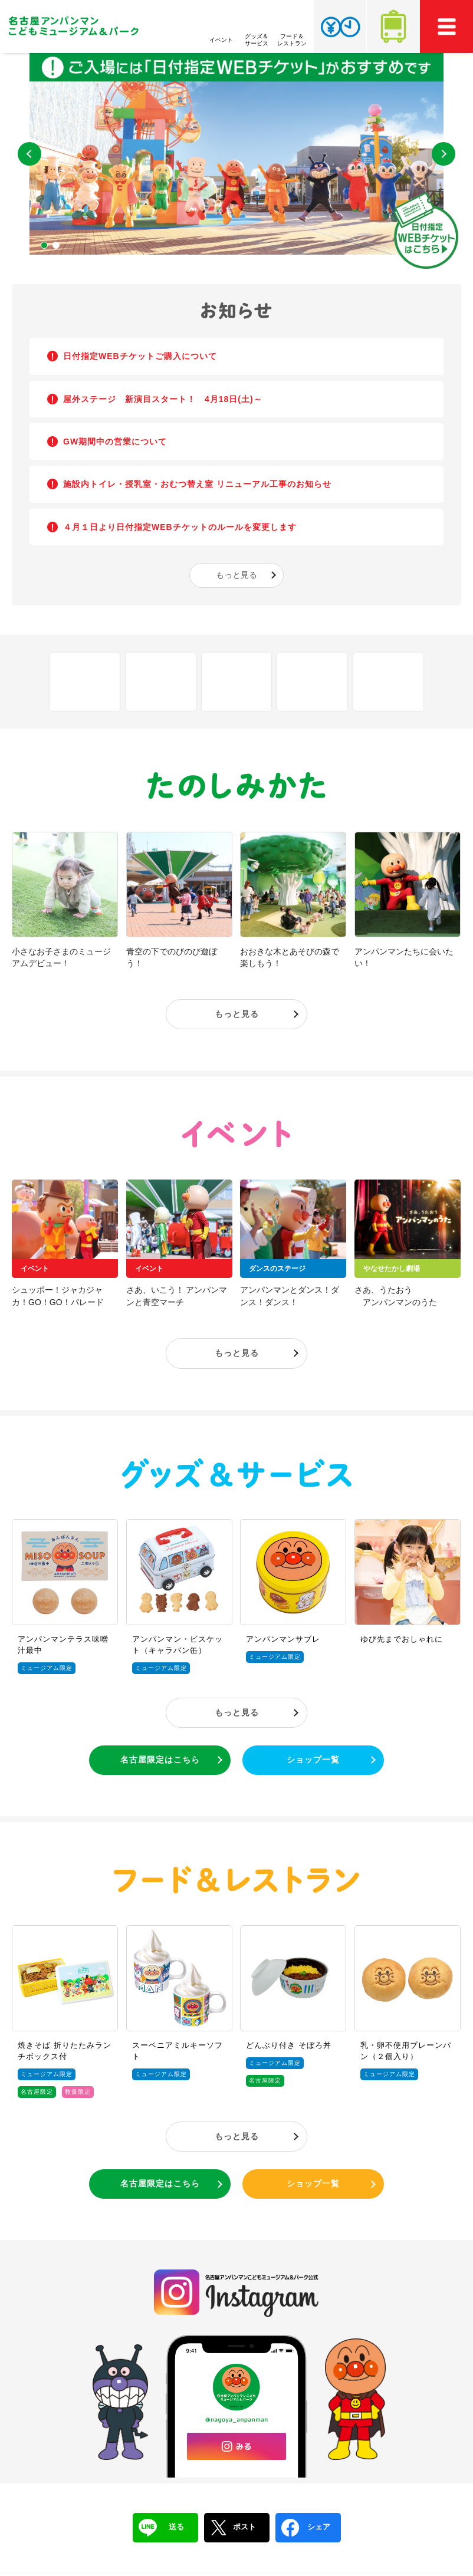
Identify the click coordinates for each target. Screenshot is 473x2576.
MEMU (446, 26)
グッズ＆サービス (236, 1473)
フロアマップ (161, 682)
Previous (29, 154)
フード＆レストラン (236, 1879)
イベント (236, 1134)
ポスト (233, 2528)
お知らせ (236, 311)
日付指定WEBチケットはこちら (425, 230)
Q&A (237, 682)
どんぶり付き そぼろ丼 (288, 2045)
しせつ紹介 (85, 682)
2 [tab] (56, 245)
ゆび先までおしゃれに (401, 1639)
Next (443, 154)
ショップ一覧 (313, 1759)
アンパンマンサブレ (283, 1639)
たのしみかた (236, 786)
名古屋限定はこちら (160, 1759)
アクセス (393, 26)
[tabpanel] (236, 154)
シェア (305, 2528)
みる (236, 2446)
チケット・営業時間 (340, 26)
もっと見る (236, 574)
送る (161, 2528)
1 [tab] (44, 245)
